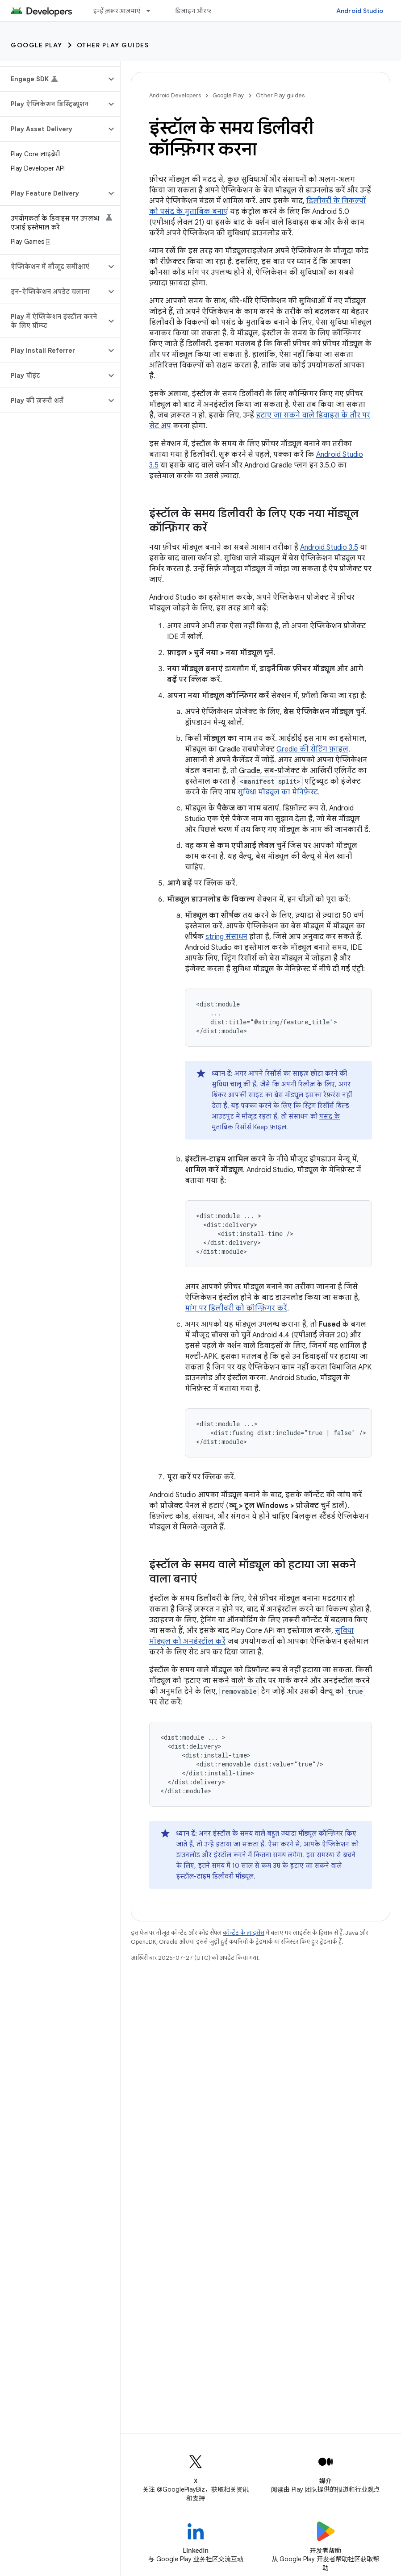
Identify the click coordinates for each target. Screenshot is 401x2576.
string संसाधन (226, 936)
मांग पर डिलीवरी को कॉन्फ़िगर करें (236, 1308)
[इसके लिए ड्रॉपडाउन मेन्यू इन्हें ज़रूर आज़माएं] (152, 10)
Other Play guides (113, 45)
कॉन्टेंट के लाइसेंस (243, 1933)
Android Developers (175, 95)
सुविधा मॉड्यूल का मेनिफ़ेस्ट (278, 792)
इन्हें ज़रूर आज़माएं (116, 11)
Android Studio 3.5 (329, 547)
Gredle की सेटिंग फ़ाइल (312, 749)
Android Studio (360, 11)
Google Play (37, 45)
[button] (53, 79)
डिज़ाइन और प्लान (197, 11)
